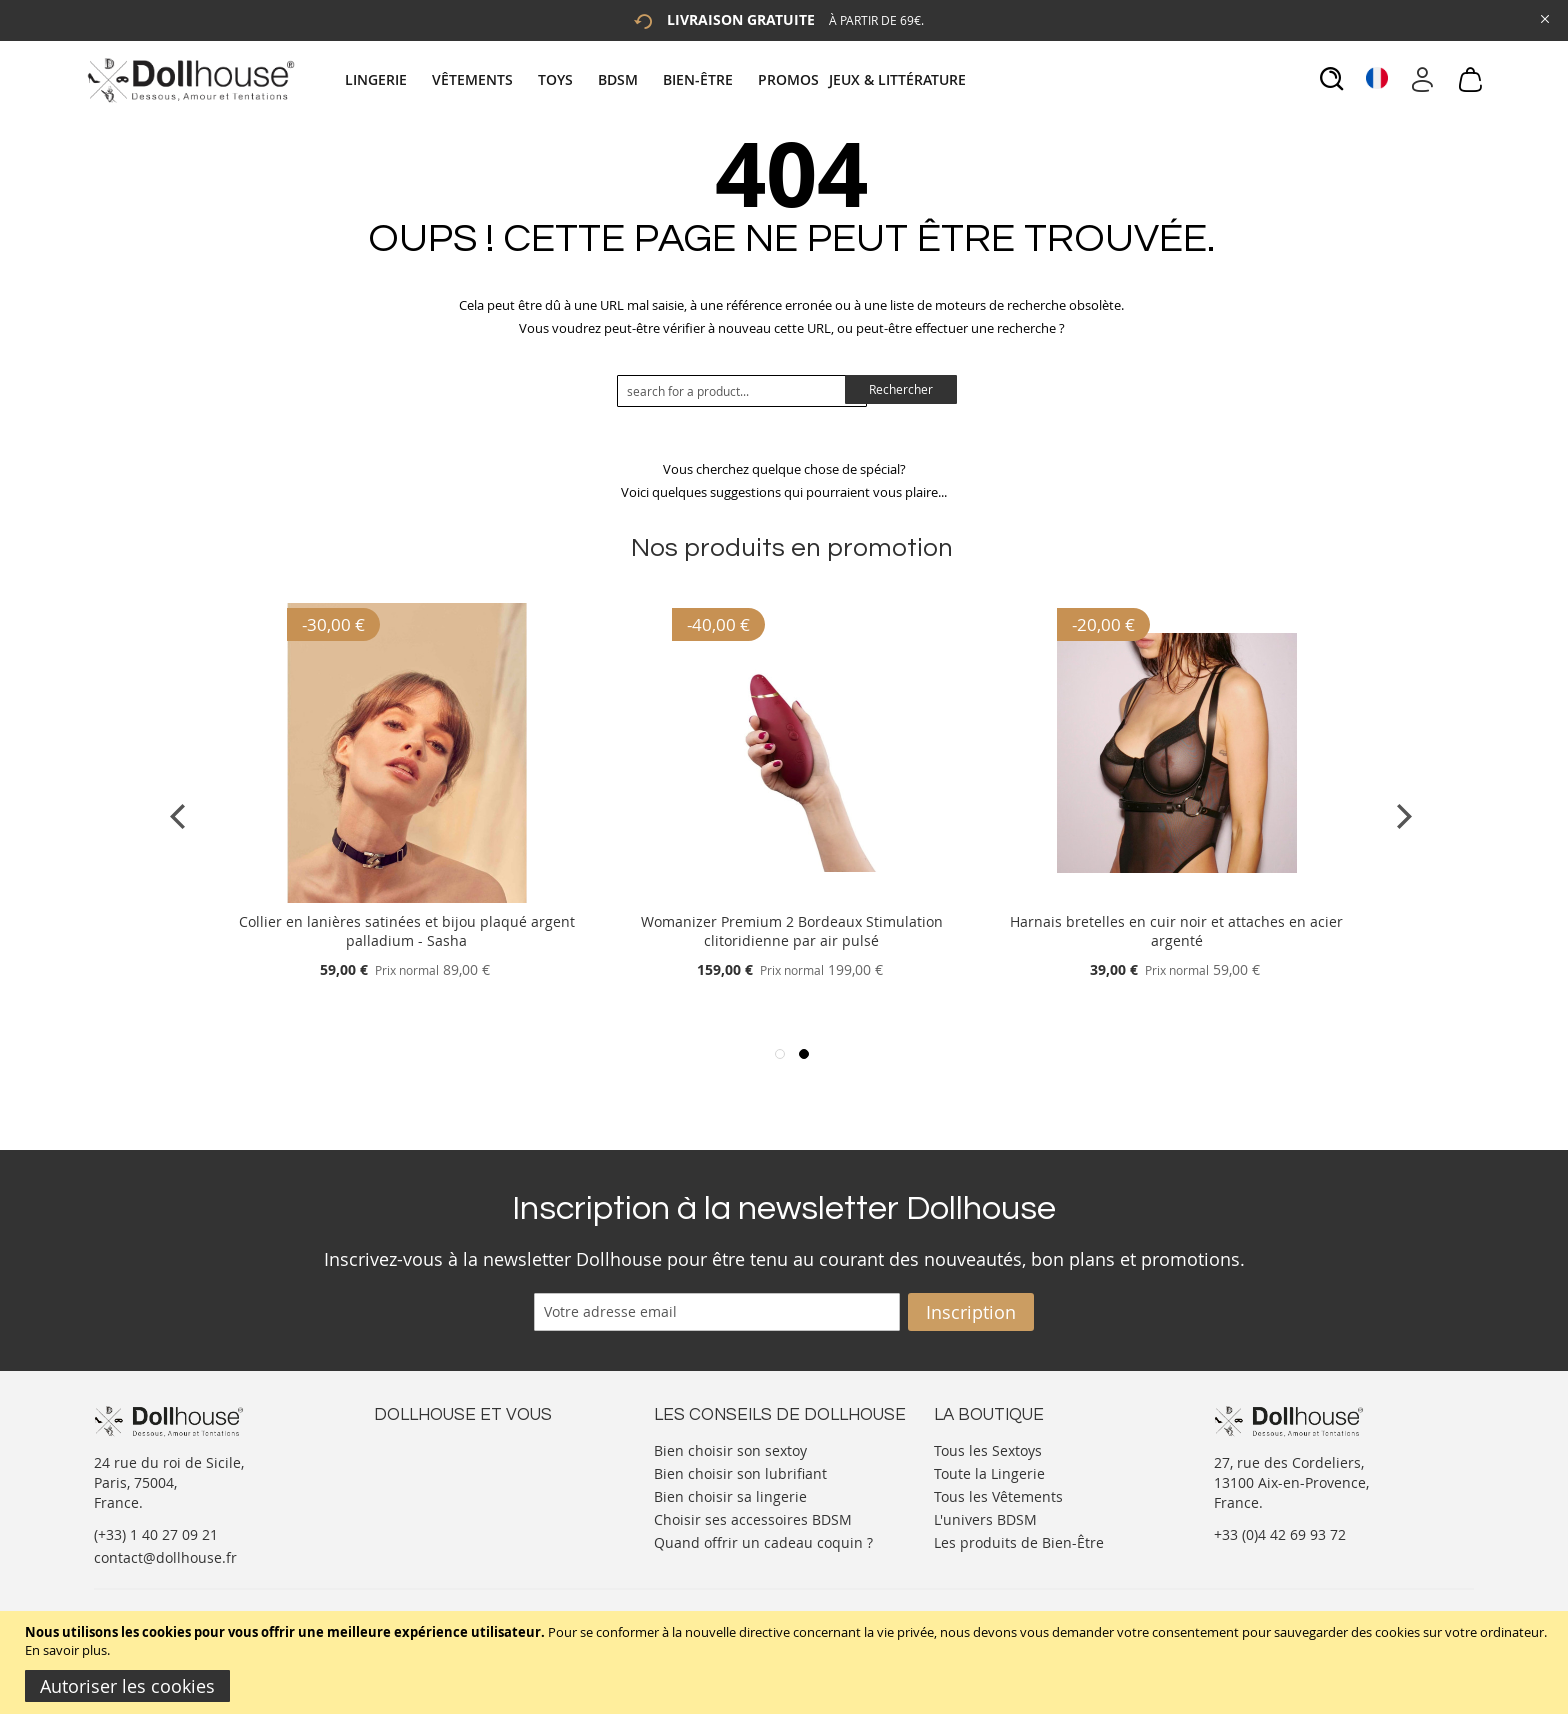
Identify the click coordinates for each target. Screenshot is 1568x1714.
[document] (786, 1662)
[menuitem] (386, 79)
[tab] (658, 79)
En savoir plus (66, 1650)
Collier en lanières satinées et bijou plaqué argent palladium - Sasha (407, 931)
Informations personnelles (462, 1488)
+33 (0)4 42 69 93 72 (1280, 1534)
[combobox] (742, 391)
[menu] (658, 79)
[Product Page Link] (407, 897)
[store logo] (189, 80)
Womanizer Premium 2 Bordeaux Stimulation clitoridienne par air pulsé (792, 931)
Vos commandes (428, 1508)
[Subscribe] (971, 1312)
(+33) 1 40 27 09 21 (156, 1534)
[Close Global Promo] (1543, 17)
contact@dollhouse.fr (165, 1557)
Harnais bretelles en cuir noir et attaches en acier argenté (1176, 931)
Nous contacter (425, 1448)
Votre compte (418, 1468)
